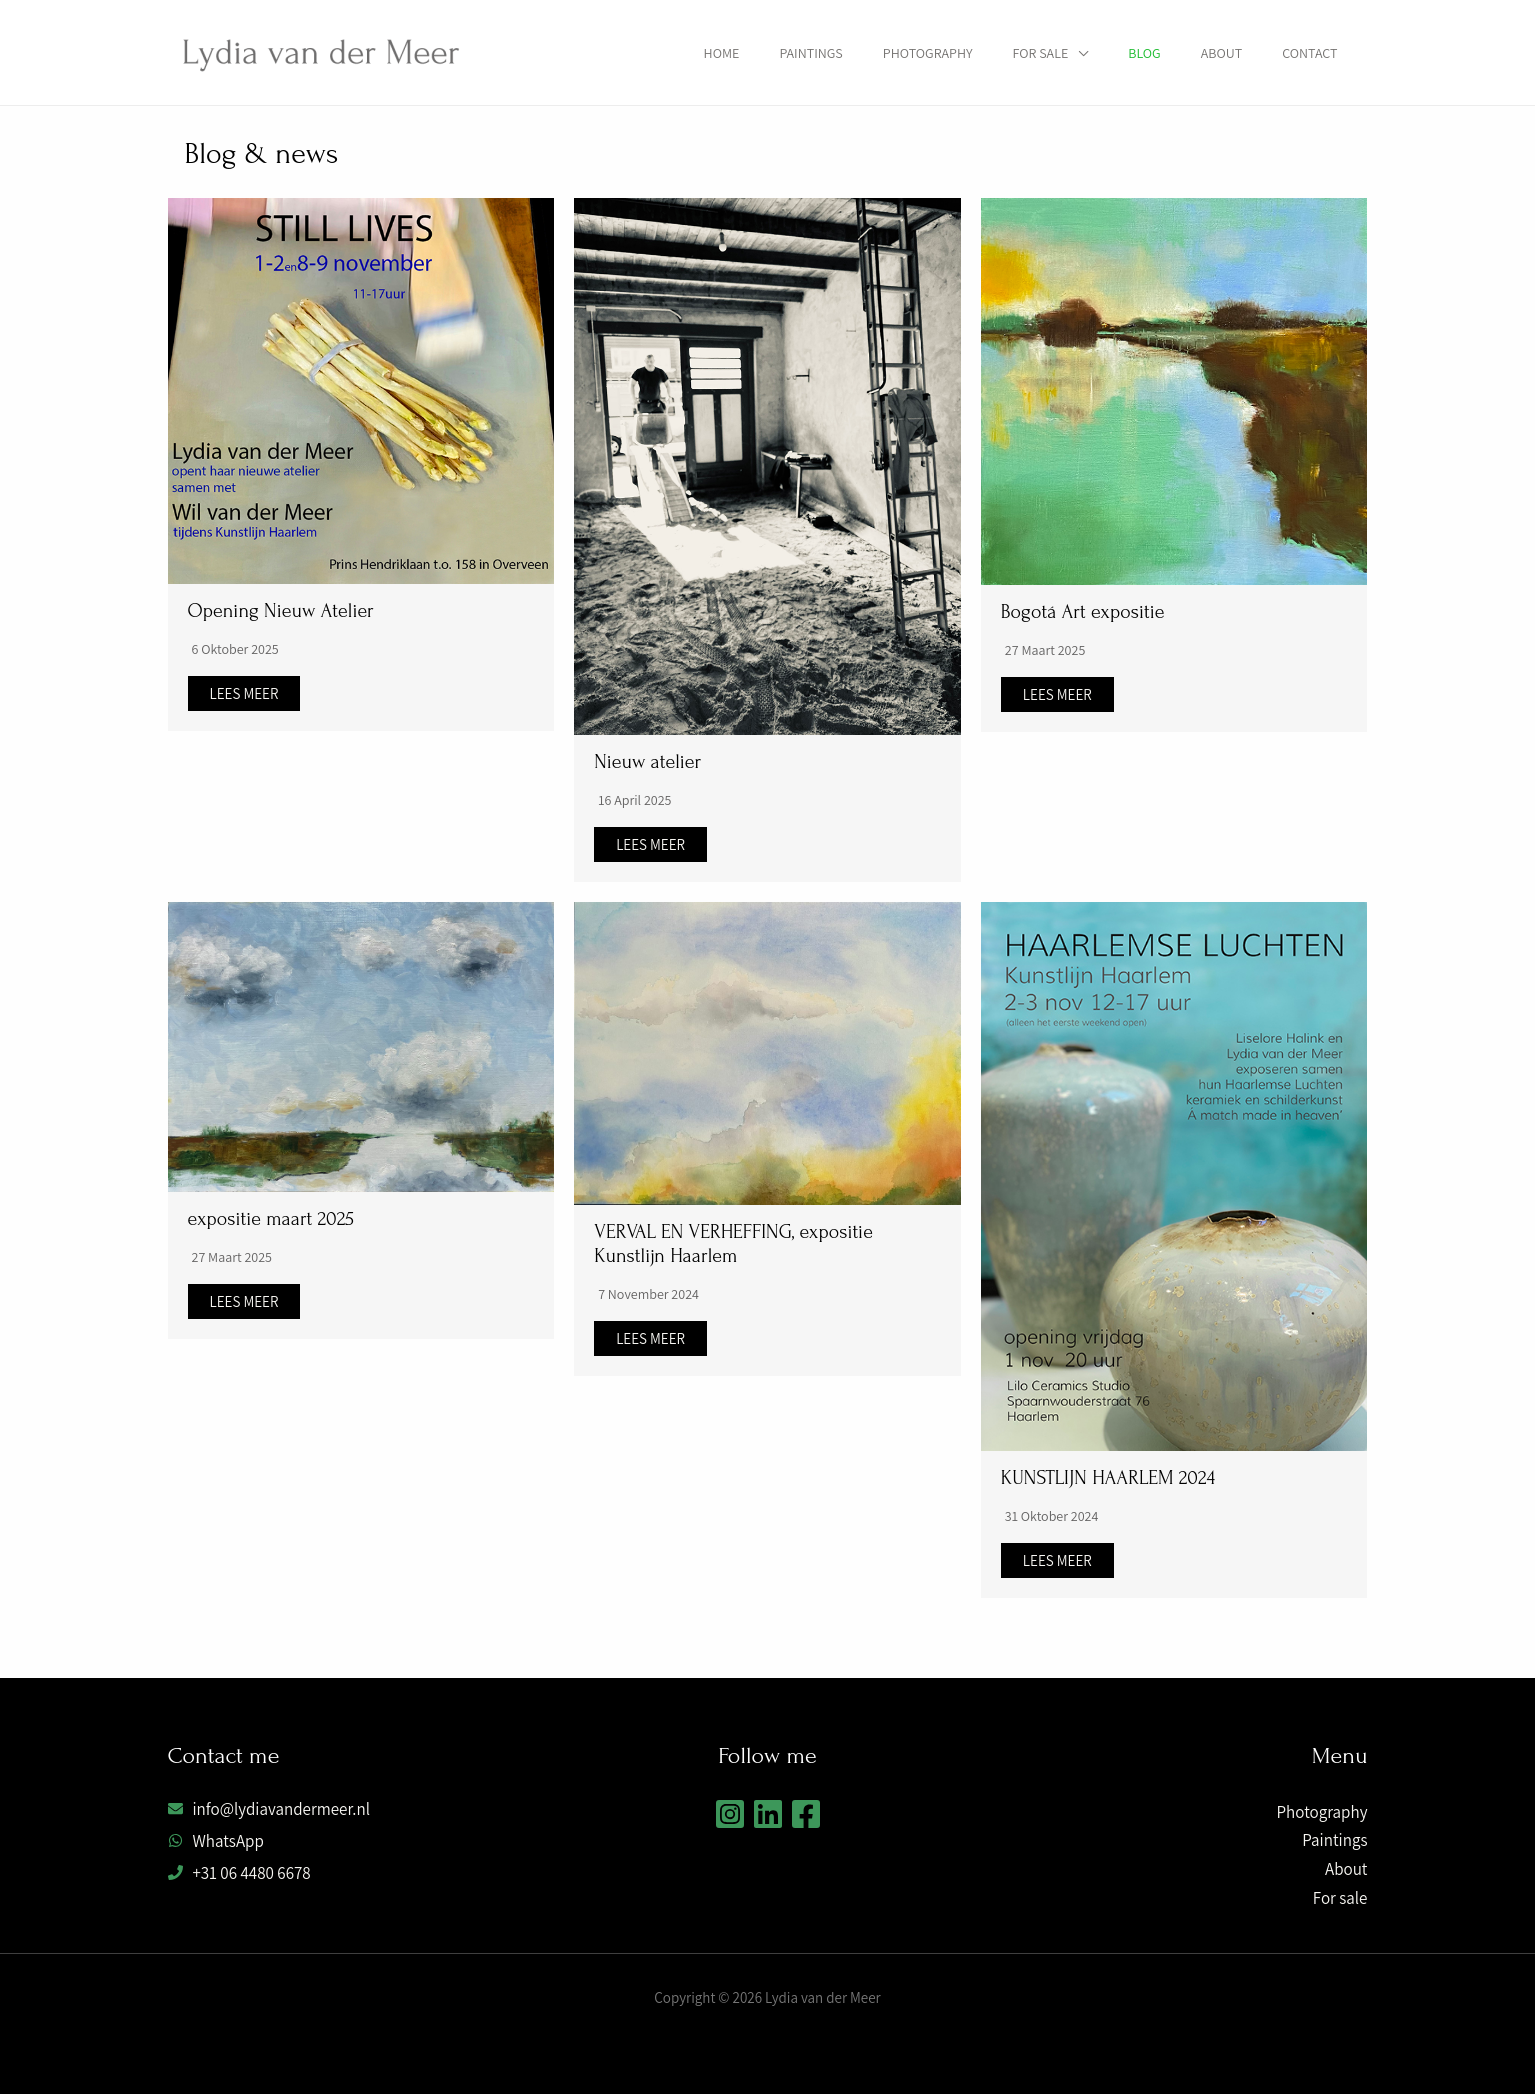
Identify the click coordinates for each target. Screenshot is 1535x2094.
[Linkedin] (768, 1814)
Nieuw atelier (647, 762)
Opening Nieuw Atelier (281, 611)
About (1221, 53)
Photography (928, 53)
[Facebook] (806, 1814)
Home (722, 53)
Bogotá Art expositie (1083, 612)
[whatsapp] (216, 1841)
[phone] (239, 1873)
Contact (1309, 53)
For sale (1041, 53)
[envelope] (269, 1809)
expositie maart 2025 (271, 1219)
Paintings (810, 53)
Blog (1144, 53)
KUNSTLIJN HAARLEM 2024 (1108, 1478)
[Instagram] (730, 1814)
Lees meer (244, 693)
